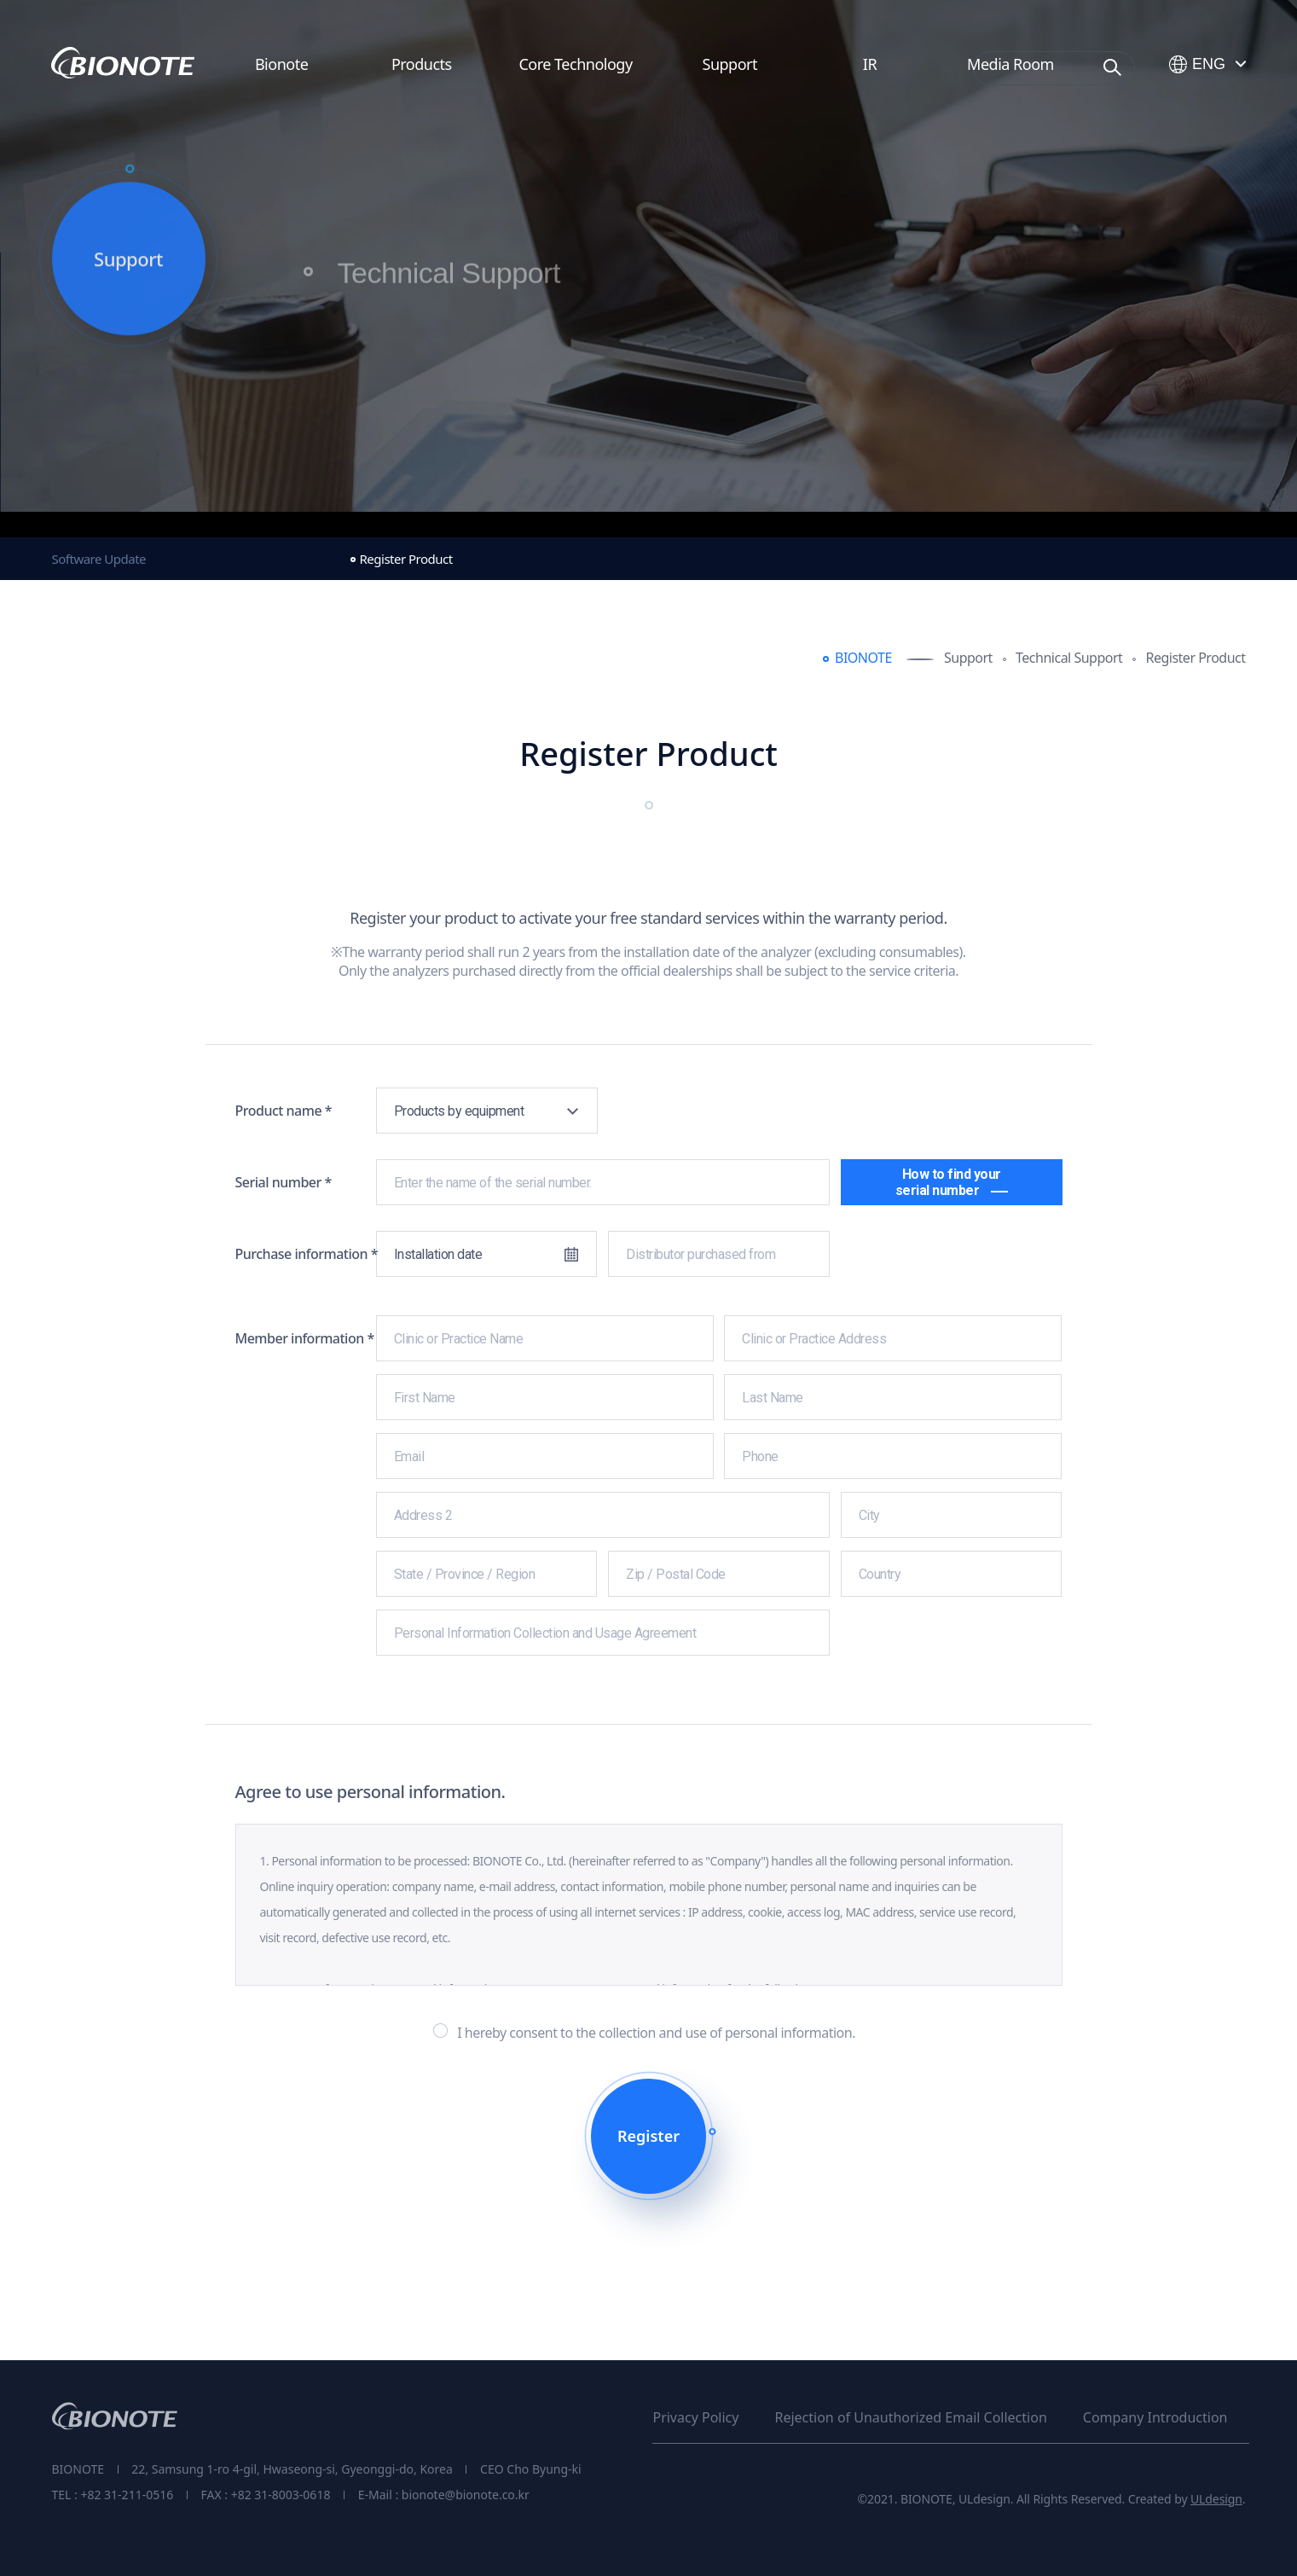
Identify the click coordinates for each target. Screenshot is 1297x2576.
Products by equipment (459, 1111)
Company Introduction (1155, 2417)
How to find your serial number (951, 1182)
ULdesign (1216, 2499)
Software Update (99, 558)
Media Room (1010, 64)
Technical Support (449, 285)
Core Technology (575, 64)
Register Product (406, 558)
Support (730, 64)
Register (648, 2136)
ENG (1197, 64)
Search (1112, 67)
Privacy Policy (695, 2417)
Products (421, 64)
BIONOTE (863, 657)
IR (870, 64)
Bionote (281, 64)
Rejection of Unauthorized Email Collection (910, 2417)
